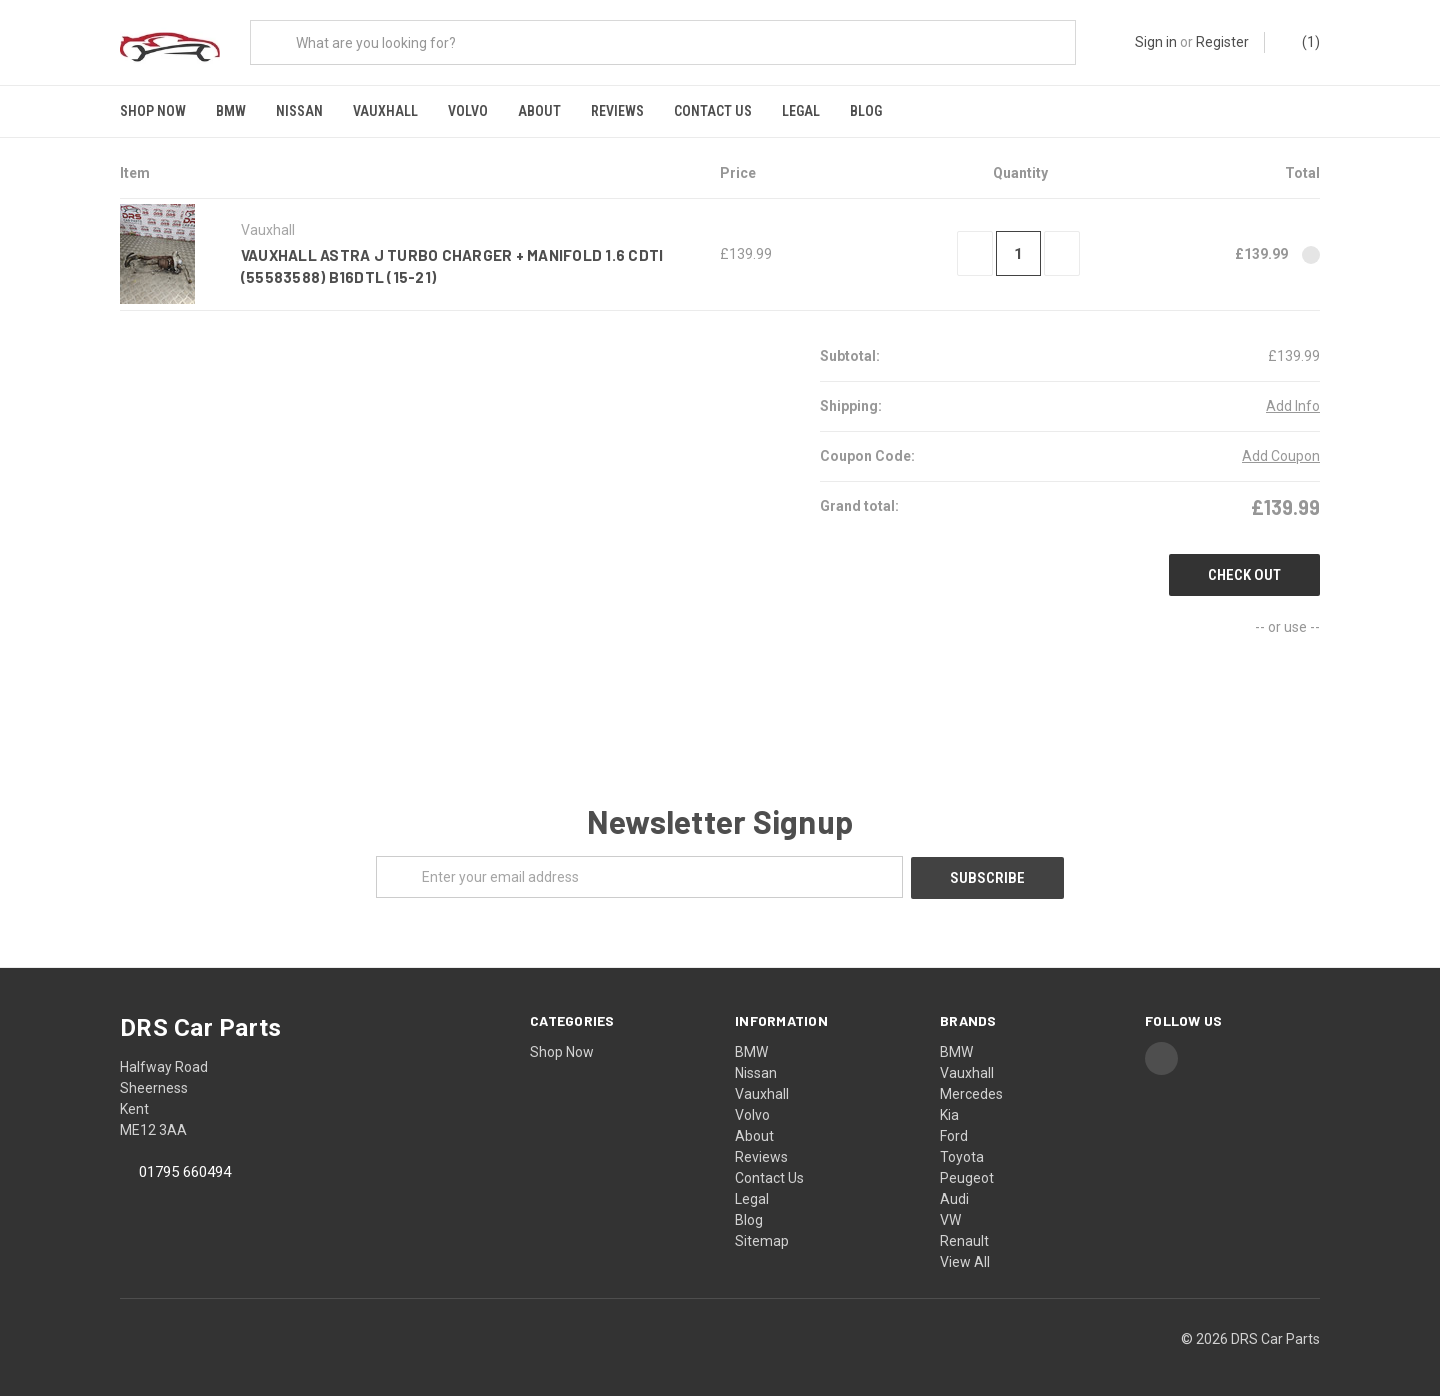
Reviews (617, 111)
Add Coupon (1281, 453)
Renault (964, 1236)
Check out (1244, 572)
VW (950, 1215)
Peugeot (967, 1173)
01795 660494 (185, 1168)
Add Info (1293, 403)
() (1301, 42)
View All (965, 1257)
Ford (954, 1131)
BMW (231, 111)
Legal (801, 111)
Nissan (299, 111)
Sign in (1156, 42)
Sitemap (762, 1236)
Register (1222, 42)
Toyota (962, 1152)
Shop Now (153, 111)
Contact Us (713, 111)
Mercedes (971, 1089)
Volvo (468, 111)
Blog (866, 111)
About (539, 111)
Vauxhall (385, 111)
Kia (949, 1110)
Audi (954, 1194)
